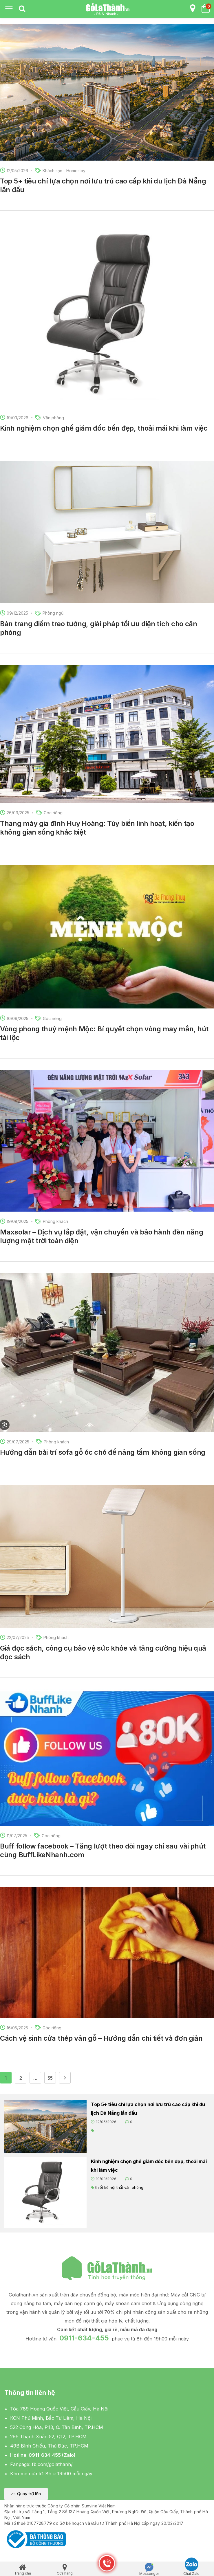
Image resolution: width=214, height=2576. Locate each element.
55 (50, 2078)
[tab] (22, 9)
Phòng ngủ (53, 613)
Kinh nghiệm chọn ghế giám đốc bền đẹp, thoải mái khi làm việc (104, 428)
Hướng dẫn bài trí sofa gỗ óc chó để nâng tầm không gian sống (102, 1452)
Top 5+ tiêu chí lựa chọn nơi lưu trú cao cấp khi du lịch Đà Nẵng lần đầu (148, 2108)
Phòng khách (55, 1221)
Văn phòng (53, 417)
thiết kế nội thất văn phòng (119, 2187)
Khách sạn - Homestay (64, 170)
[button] (26, 2494)
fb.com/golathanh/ (52, 2464)
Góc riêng (53, 812)
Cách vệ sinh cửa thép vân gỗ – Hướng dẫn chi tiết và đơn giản (101, 2038)
